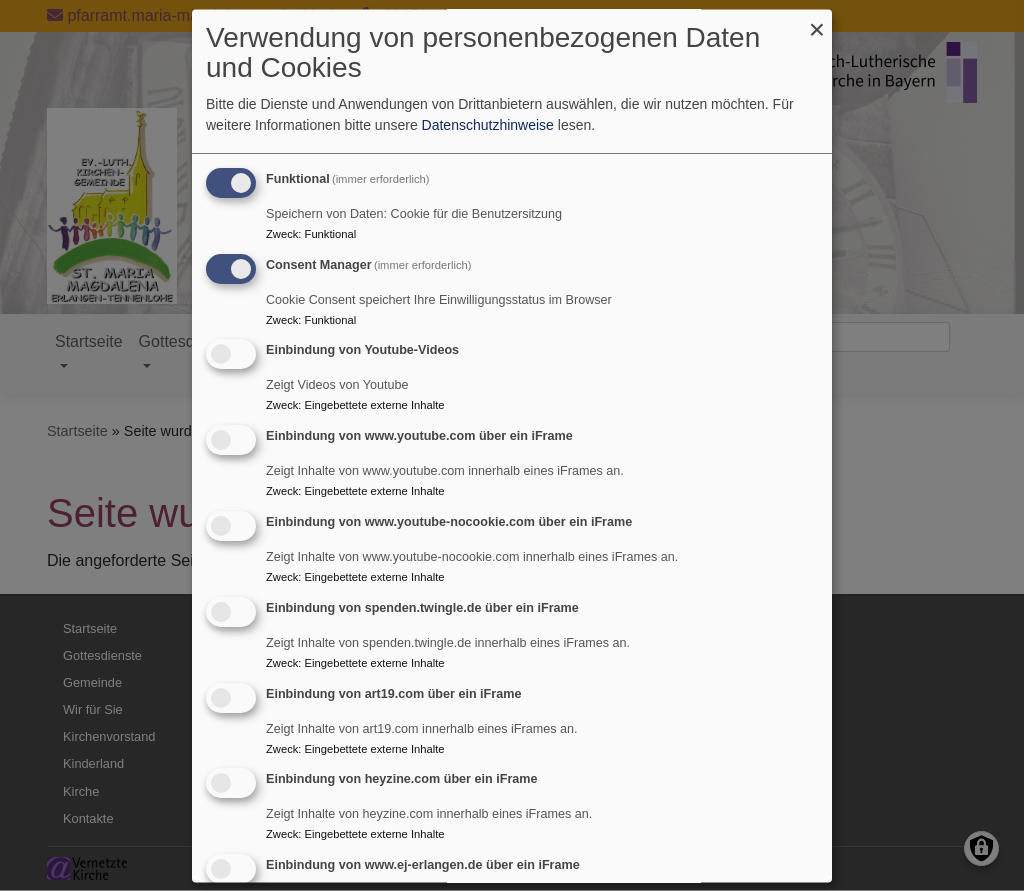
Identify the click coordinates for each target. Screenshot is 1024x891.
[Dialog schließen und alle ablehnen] (817, 21)
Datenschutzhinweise (488, 125)
